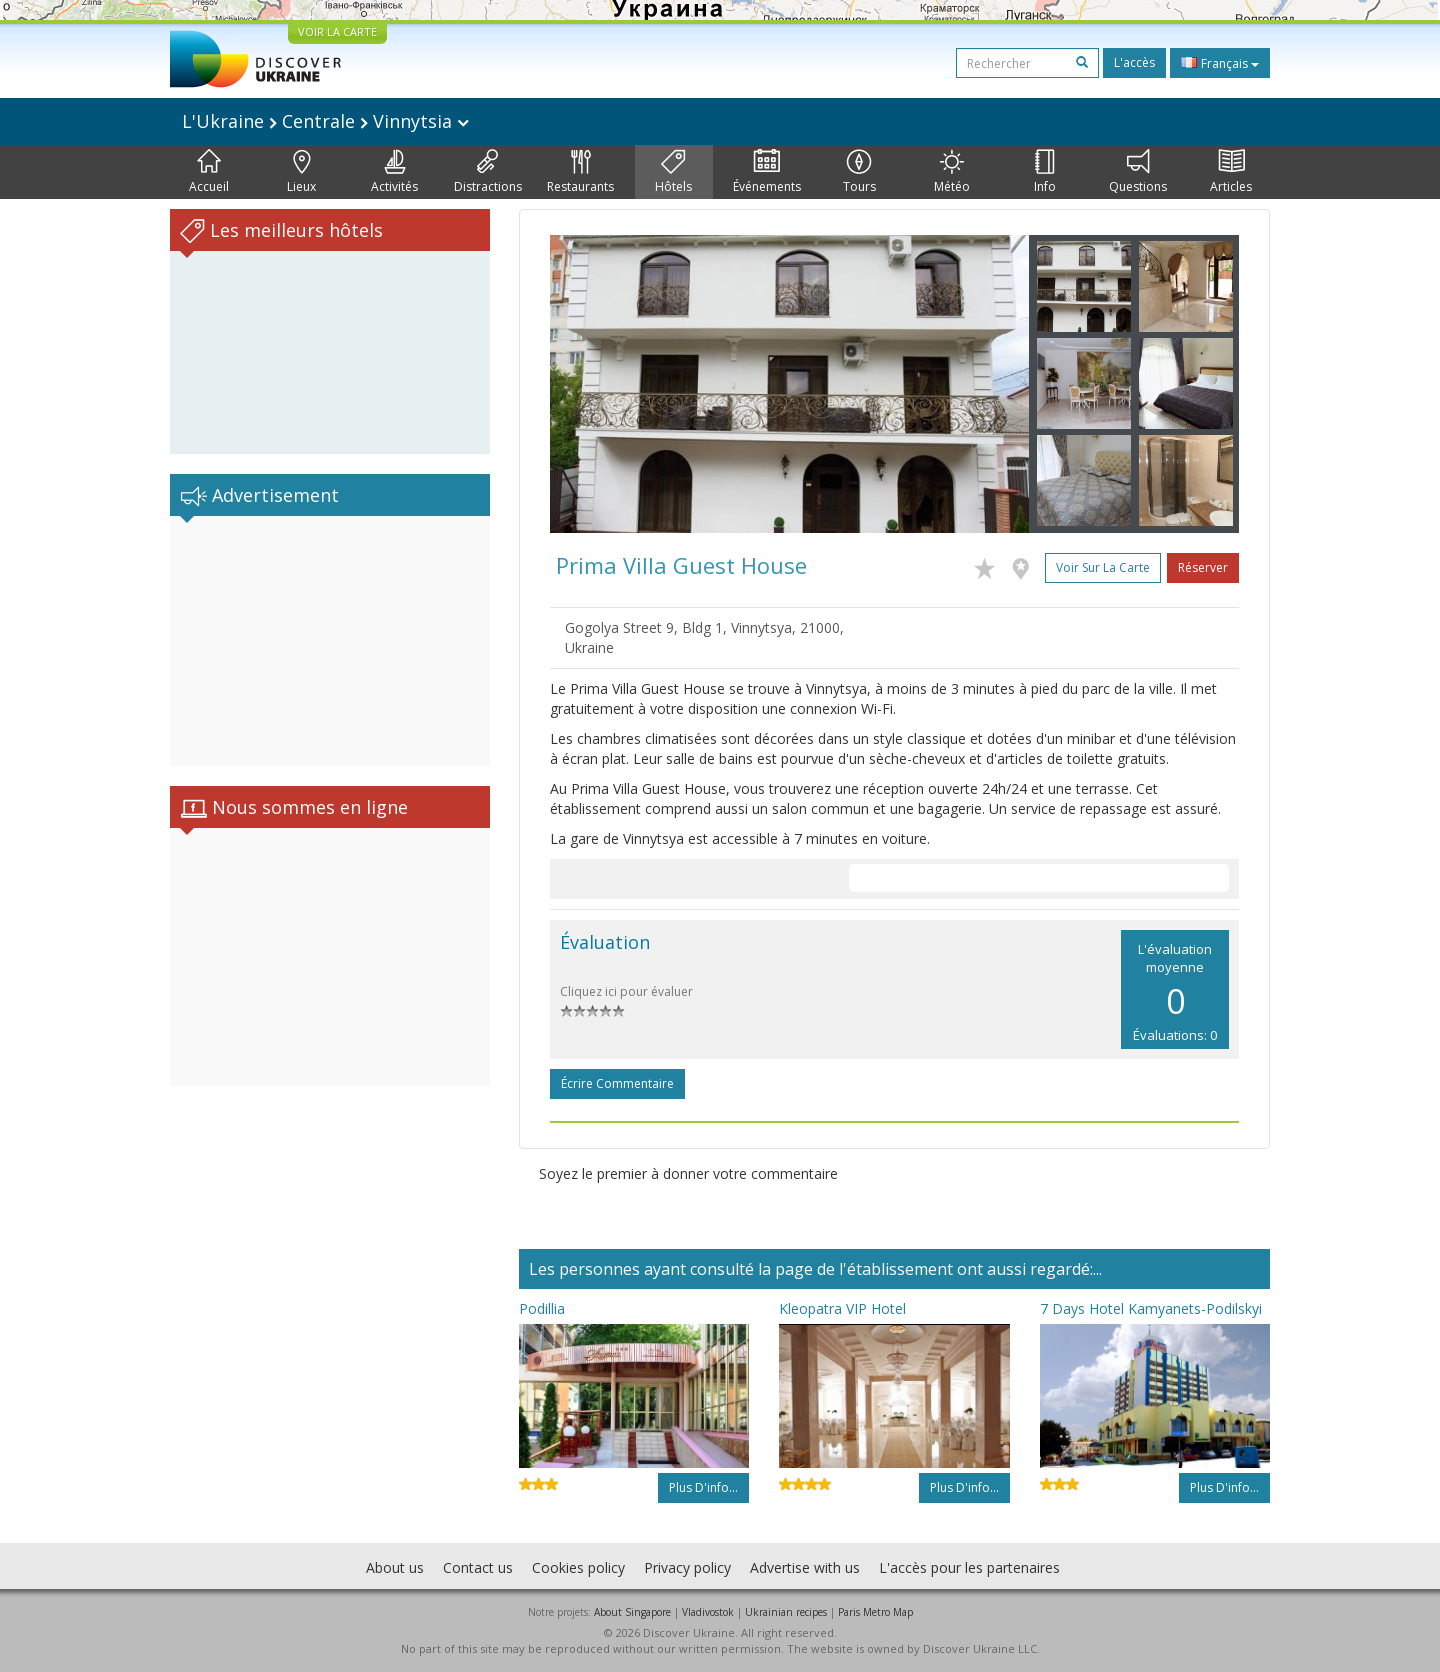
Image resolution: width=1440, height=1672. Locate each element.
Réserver (1203, 567)
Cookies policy (578, 1567)
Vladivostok (708, 1612)
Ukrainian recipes (786, 1612)
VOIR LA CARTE (337, 31)
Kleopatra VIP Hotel (842, 1308)
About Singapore (632, 1612)
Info (1045, 172)
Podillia (542, 1308)
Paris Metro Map (875, 1612)
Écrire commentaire (617, 1083)
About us (395, 1567)
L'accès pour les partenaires (969, 1567)
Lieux (301, 172)
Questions (1138, 172)
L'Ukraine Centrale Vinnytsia (325, 121)
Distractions (488, 172)
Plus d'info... (703, 1487)
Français (1220, 63)
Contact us (478, 1567)
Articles (1231, 172)
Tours (859, 172)
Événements (767, 172)
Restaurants (580, 172)
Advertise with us (805, 1567)
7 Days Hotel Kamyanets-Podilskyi (1151, 1308)
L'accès (1134, 62)
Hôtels (673, 172)
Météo (952, 172)
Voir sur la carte (1103, 567)
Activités (394, 172)
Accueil (209, 172)
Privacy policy (687, 1567)
